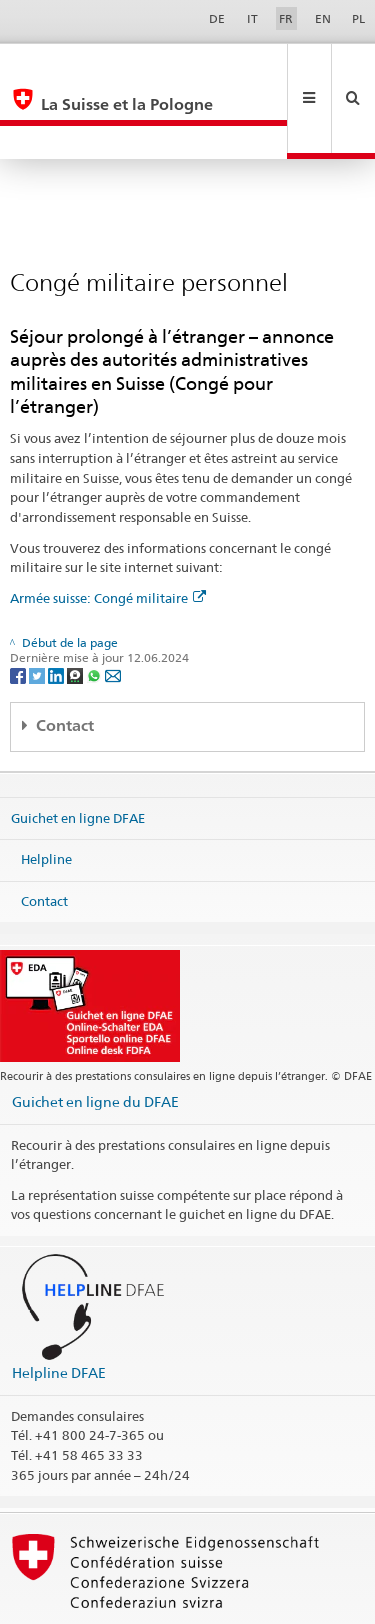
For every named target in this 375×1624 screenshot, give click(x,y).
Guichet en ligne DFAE (78, 750)
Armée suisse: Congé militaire (108, 531)
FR (286, 18)
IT (252, 18)
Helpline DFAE (59, 1305)
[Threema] (76, 607)
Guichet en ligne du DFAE (95, 1034)
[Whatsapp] (95, 607)
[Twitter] (38, 607)
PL (358, 18)
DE (217, 18)
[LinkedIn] (57, 607)
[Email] (113, 607)
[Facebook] (19, 607)
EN (323, 18)
